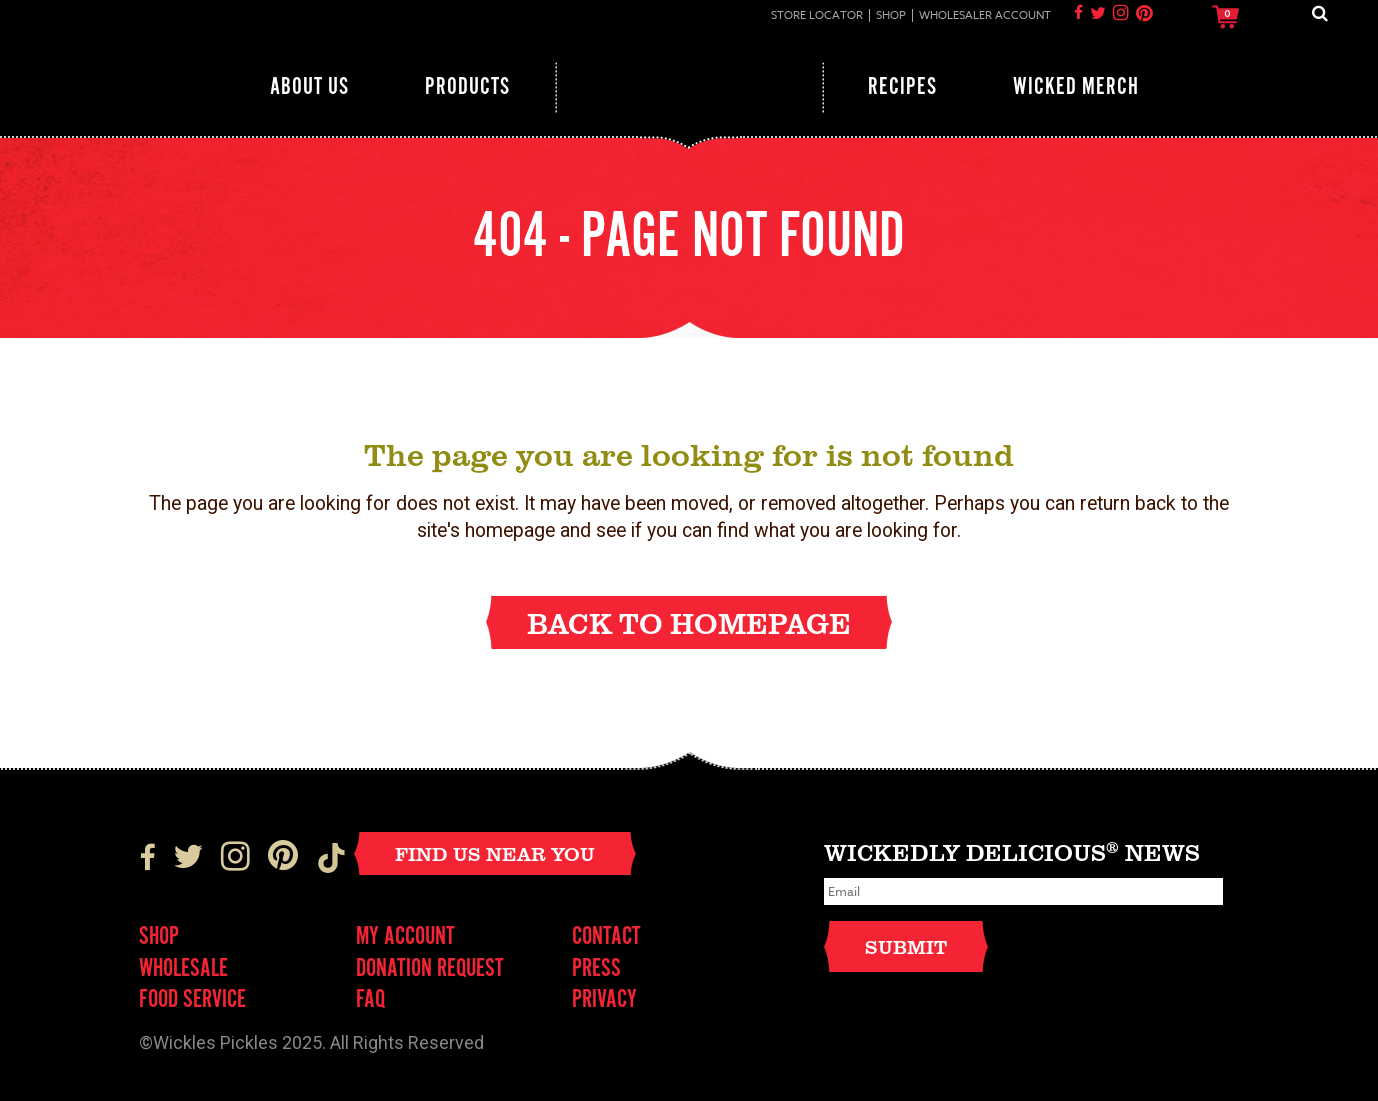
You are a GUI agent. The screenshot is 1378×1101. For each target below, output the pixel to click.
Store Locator (817, 16)
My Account (405, 937)
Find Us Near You (495, 853)
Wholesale (183, 969)
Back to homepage (689, 622)
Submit (906, 946)
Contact (606, 937)
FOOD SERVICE (192, 1000)
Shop (891, 16)
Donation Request (430, 969)
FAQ (370, 1000)
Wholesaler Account (985, 16)
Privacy (604, 1000)
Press (596, 969)
